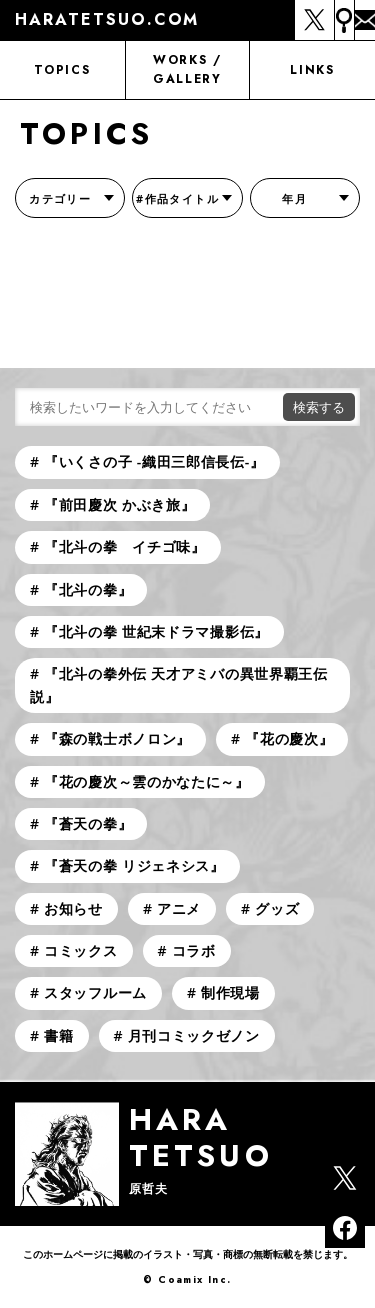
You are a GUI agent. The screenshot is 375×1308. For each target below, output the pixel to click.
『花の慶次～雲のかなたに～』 (147, 781)
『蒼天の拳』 (88, 823)
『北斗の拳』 (88, 589)
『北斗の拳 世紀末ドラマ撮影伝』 (156, 631)
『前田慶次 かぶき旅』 (119, 504)
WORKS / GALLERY (187, 69)
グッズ (277, 908)
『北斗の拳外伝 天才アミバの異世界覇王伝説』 (179, 684)
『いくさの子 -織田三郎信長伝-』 (154, 461)
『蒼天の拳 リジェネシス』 (134, 865)
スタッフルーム (95, 992)
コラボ (194, 950)
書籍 (58, 1035)
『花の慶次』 (289, 738)
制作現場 (230, 992)
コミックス (81, 950)
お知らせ (73, 908)
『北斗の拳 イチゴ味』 (125, 546)
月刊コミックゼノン (194, 1035)
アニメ (179, 908)
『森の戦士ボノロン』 (117, 738)
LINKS (312, 70)
